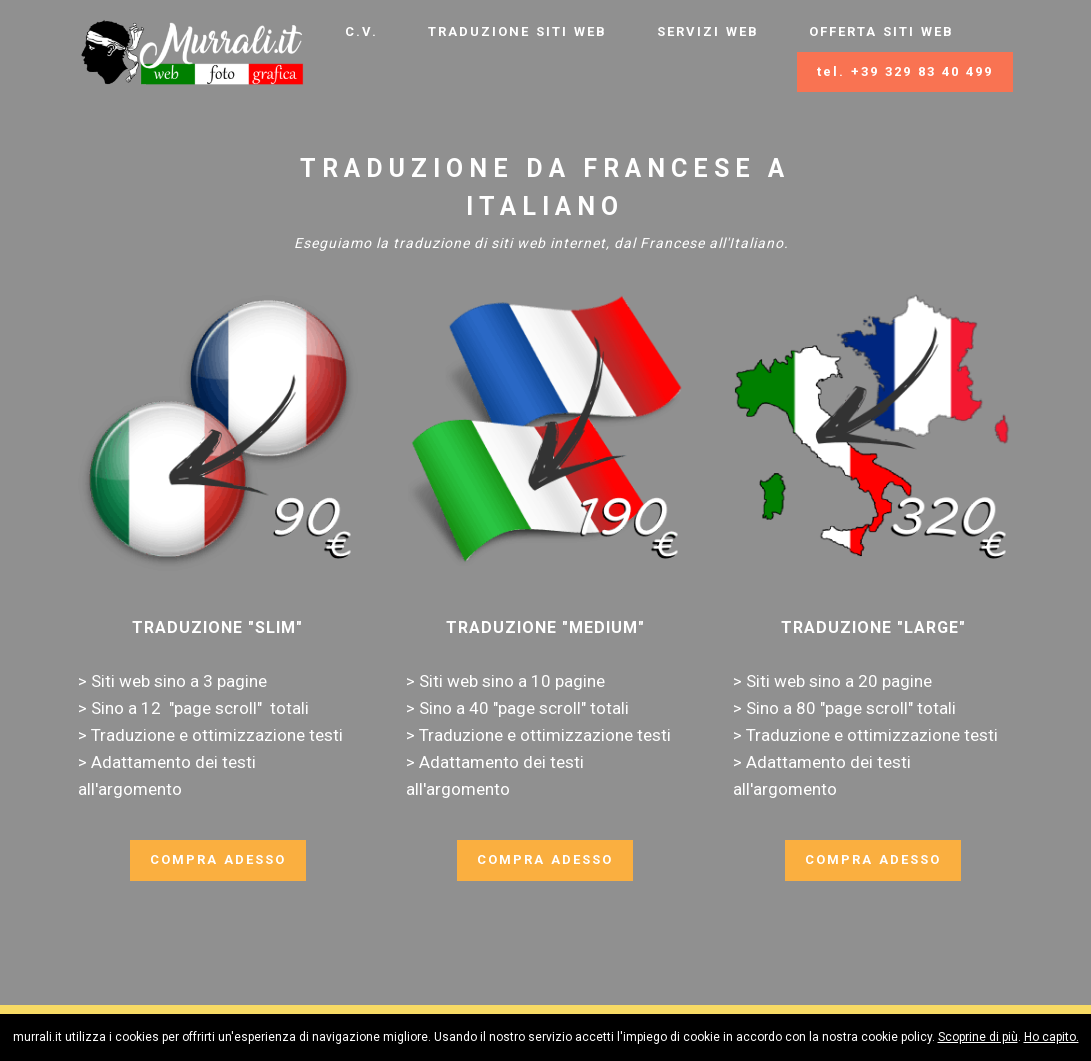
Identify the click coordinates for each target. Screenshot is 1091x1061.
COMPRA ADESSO (218, 859)
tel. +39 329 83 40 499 (905, 71)
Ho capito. (1051, 1037)
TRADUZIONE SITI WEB (517, 31)
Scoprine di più (978, 1037)
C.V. (361, 31)
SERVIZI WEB (708, 31)
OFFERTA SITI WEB (881, 31)
